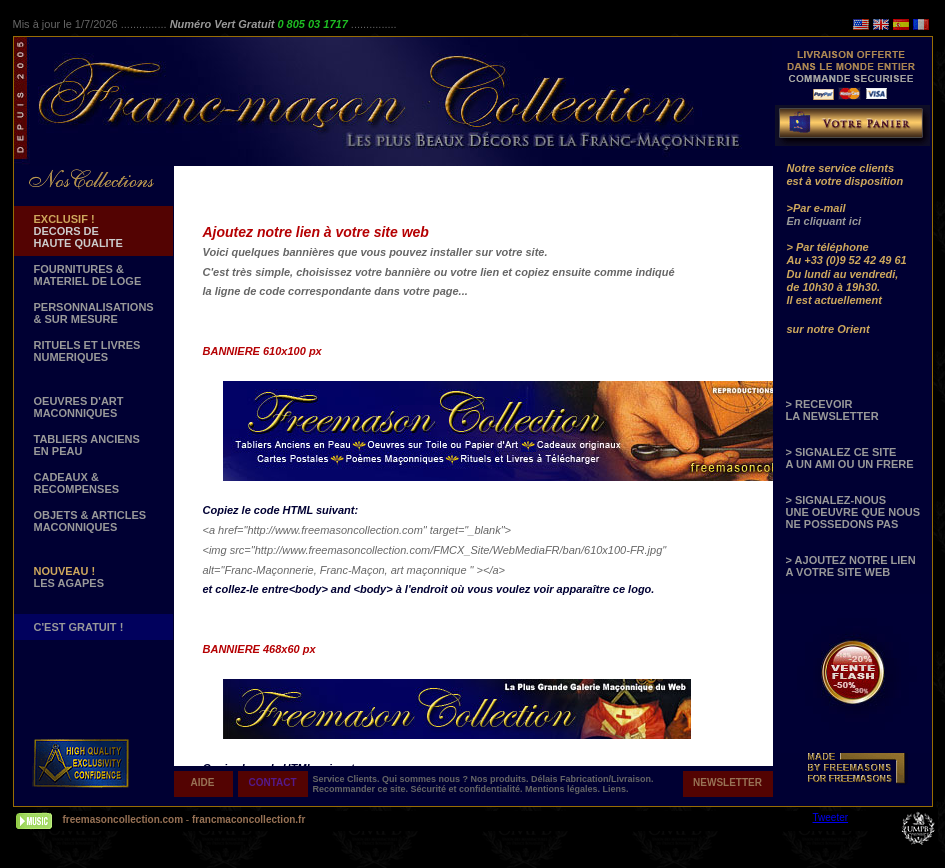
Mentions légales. (564, 789)
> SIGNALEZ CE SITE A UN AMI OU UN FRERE (850, 458)
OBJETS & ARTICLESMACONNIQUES (90, 521)
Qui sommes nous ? (426, 779)
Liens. (616, 789)
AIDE (203, 782)
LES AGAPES (69, 577)
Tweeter (831, 817)
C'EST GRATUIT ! (79, 627)
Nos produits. (501, 779)
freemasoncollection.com (123, 819)
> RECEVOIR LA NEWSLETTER (832, 410)
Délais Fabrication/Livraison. (592, 779)
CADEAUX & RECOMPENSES (77, 483)
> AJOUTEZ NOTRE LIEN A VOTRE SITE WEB (851, 566)
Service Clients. (348, 779)
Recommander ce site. (362, 789)
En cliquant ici (824, 221)
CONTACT (272, 782)
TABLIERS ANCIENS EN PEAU (87, 445)
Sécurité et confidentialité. (468, 789)
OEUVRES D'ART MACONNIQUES (79, 407)
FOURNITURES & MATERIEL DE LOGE (88, 275)
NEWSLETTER (727, 782)
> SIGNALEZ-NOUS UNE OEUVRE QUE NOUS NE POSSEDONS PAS (853, 512)
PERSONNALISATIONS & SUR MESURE (94, 313)
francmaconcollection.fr (248, 819)
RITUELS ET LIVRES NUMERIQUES (87, 351)
